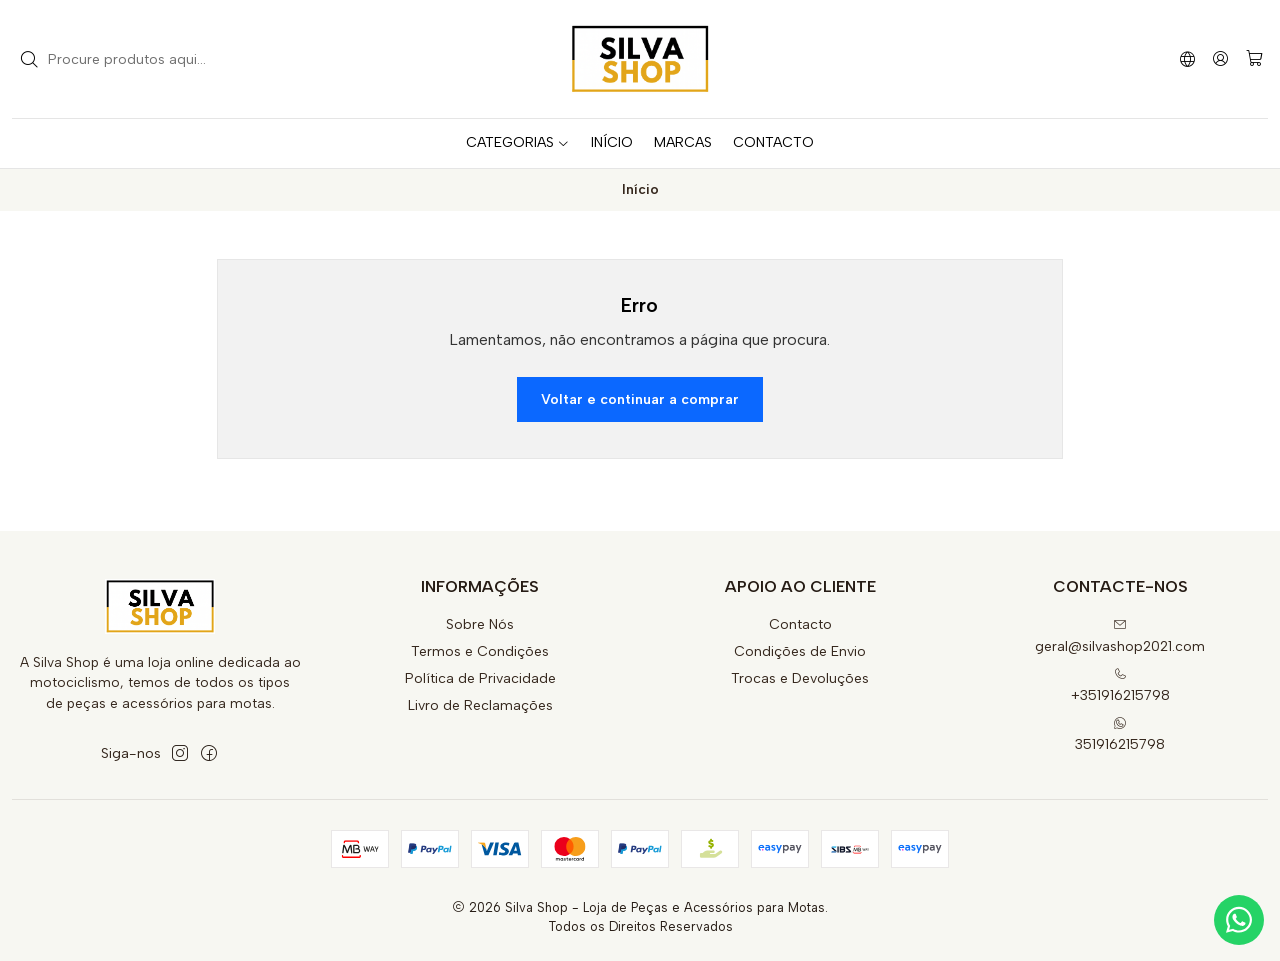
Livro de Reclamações (480, 705)
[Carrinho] (1254, 59)
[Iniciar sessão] (1220, 58)
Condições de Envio (800, 651)
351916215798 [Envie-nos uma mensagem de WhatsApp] (1120, 734)
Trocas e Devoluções (800, 678)
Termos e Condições (480, 651)
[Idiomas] (1187, 58)
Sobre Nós (480, 624)
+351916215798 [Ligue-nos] (1120, 685)
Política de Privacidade (480, 678)
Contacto (800, 624)
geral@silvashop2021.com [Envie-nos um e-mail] (1120, 636)
